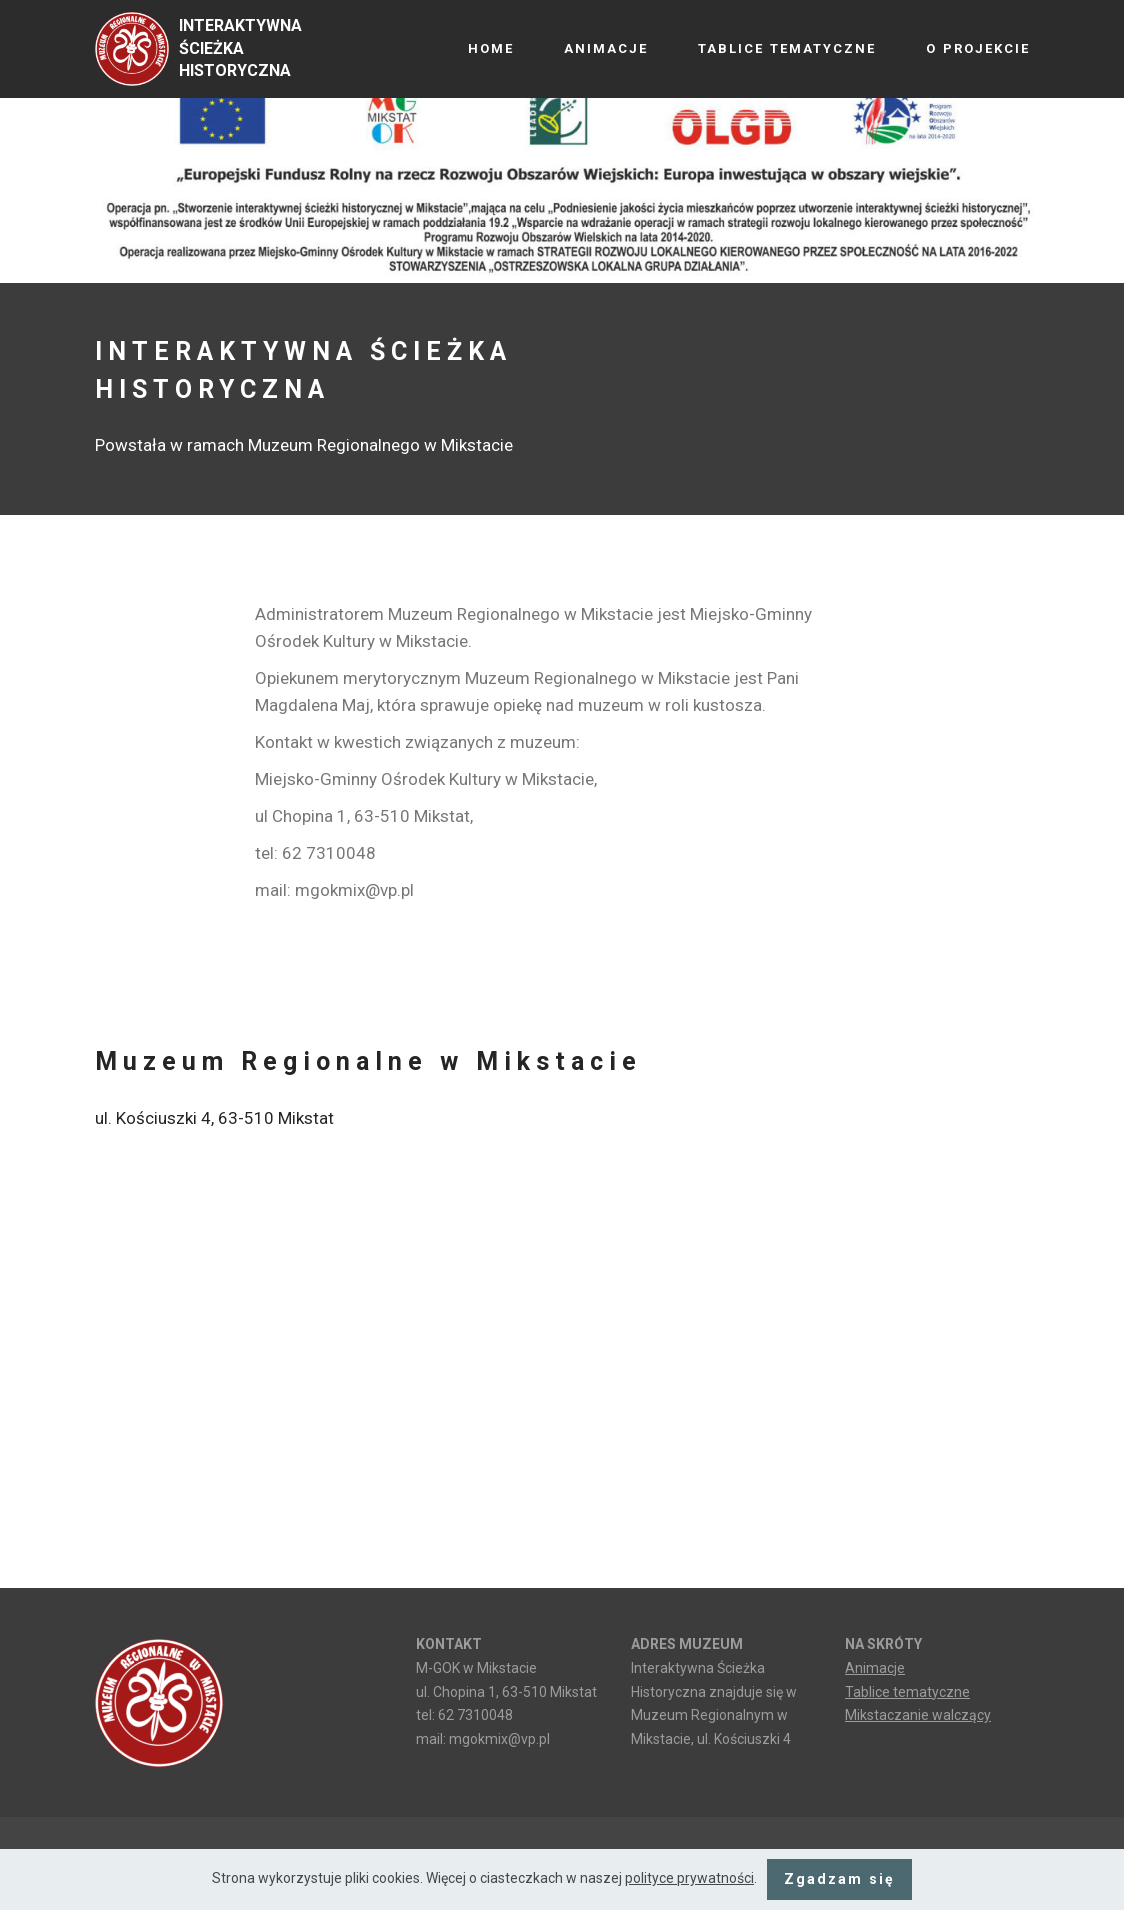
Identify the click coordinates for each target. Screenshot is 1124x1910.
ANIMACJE (606, 48)
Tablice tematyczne (907, 1692)
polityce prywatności (689, 1878)
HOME (491, 48)
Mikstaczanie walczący (918, 1715)
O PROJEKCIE (978, 48)
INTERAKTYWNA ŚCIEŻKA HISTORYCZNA (240, 48)
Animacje (875, 1668)
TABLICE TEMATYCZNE (787, 48)
